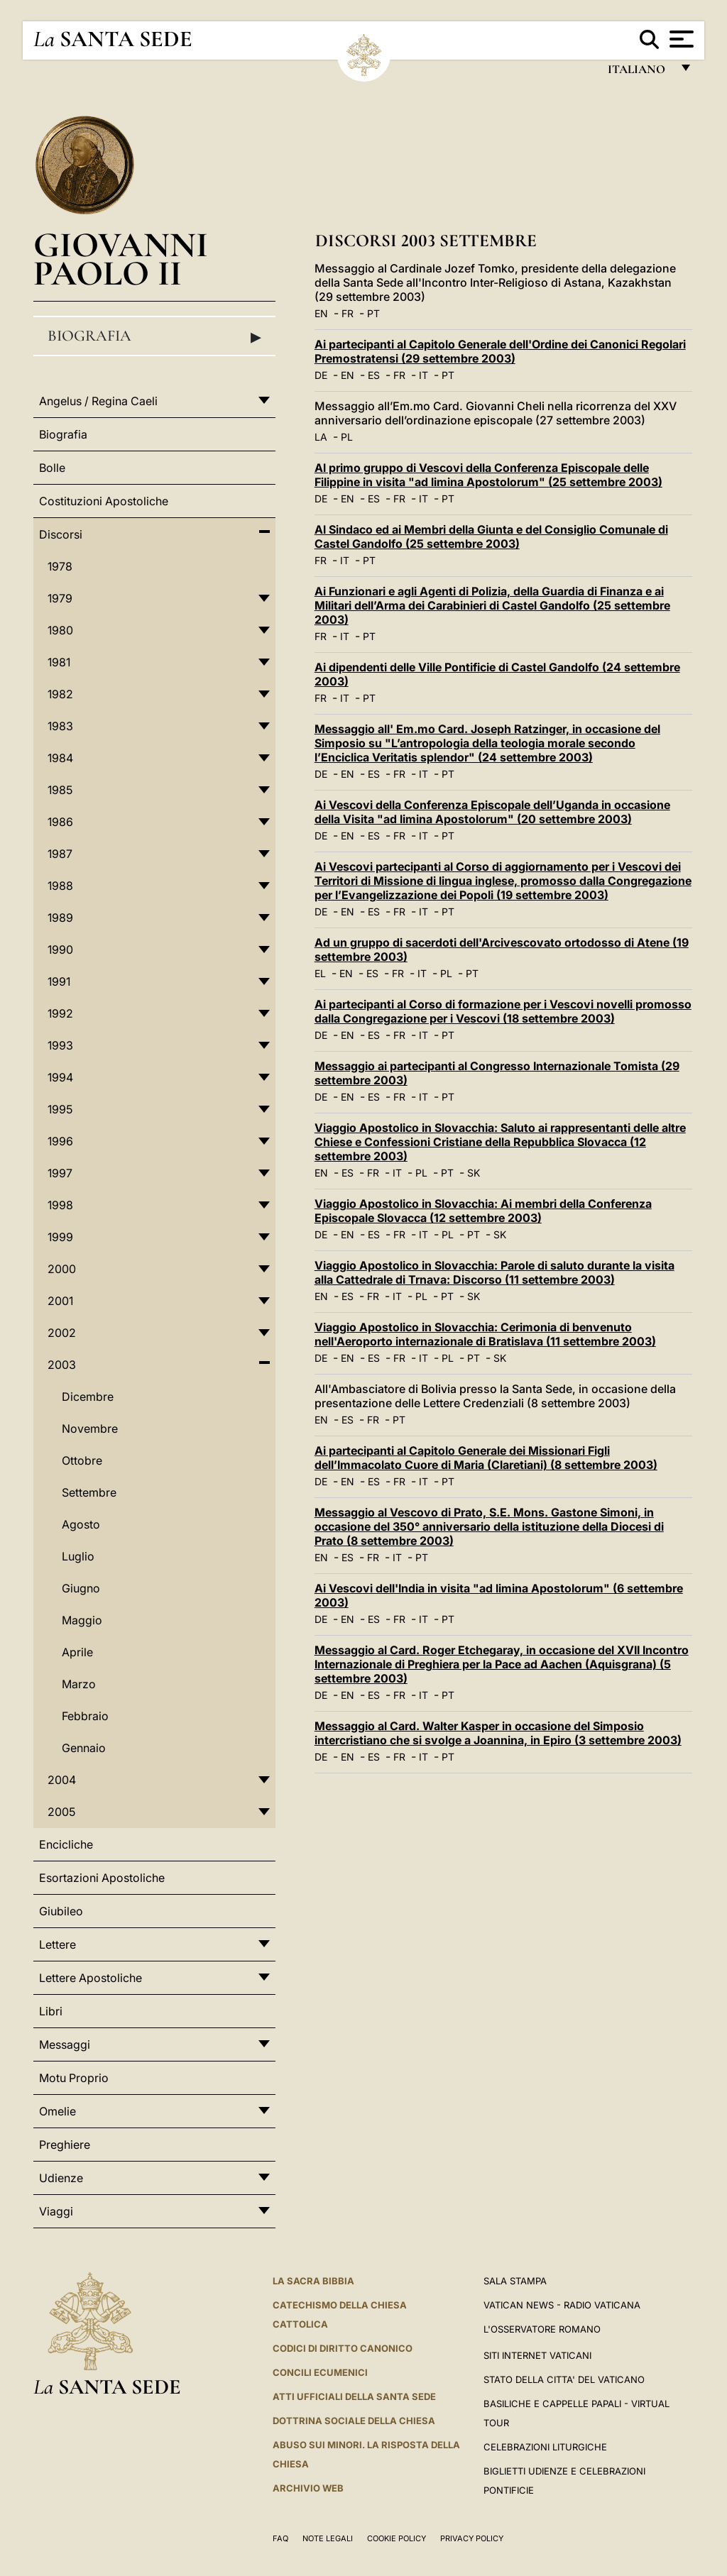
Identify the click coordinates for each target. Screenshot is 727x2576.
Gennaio (84, 1748)
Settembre (89, 1492)
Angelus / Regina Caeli (98, 401)
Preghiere (64, 2144)
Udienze (61, 2178)
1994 (60, 1077)
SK (473, 1173)
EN (321, 313)
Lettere (57, 1944)
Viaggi (56, 2211)
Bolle (52, 468)
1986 (60, 822)
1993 (60, 1045)
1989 (60, 917)
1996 (60, 1141)
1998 (60, 1205)
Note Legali (327, 2538)
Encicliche (66, 1844)
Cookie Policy (396, 2538)
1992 (60, 1013)
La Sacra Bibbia (313, 2280)
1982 (60, 694)
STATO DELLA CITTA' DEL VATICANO (564, 2379)
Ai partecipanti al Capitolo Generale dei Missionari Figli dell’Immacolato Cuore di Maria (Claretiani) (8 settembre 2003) (486, 1457)
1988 (60, 886)
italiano (639, 73)
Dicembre (88, 1396)
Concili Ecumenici (320, 2372)
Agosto (81, 1524)
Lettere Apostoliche (90, 1978)
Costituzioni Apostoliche (103, 501)
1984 (60, 758)
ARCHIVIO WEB (308, 2488)
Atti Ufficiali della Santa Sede (354, 2396)
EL (320, 973)
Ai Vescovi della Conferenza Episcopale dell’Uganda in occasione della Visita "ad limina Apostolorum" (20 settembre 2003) (492, 812)
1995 (60, 1109)
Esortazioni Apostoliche (102, 1878)
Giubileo (61, 1911)
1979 (60, 598)
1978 (60, 566)
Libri (50, 2011)
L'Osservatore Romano (542, 2329)
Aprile (77, 1652)
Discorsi (60, 534)
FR (347, 313)
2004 (62, 1780)
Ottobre (82, 1460)
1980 (60, 630)
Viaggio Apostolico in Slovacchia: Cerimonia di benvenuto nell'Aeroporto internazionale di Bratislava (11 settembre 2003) (485, 1334)
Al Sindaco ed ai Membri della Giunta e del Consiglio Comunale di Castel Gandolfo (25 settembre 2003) (491, 536)
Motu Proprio (74, 2078)
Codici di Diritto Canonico (342, 2348)
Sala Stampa (515, 2280)
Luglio (78, 1556)
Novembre (90, 1428)
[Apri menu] (680, 39)
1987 (60, 854)
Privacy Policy (471, 2538)
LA (321, 437)
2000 (62, 1269)
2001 (60, 1301)
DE (321, 375)
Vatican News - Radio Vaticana (561, 2305)
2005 (61, 1812)
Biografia (154, 336)
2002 (62, 1333)
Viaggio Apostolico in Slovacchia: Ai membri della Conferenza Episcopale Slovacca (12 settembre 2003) (483, 1210)
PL (347, 437)
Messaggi (64, 2044)
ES (374, 375)
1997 (60, 1173)
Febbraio (85, 1716)
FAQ (280, 2538)
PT (373, 313)
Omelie (57, 2111)
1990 (60, 949)
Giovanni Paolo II (120, 259)
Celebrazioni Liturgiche (545, 2447)
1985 (60, 790)
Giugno (81, 1588)
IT (423, 375)
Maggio (82, 1620)
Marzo (79, 1684)
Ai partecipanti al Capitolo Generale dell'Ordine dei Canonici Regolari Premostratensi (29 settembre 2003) (500, 351)
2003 (62, 1365)
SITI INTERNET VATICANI (537, 2355)
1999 (60, 1237)
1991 (59, 981)
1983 (60, 726)
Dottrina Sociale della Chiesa (354, 2420)
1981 (59, 662)
